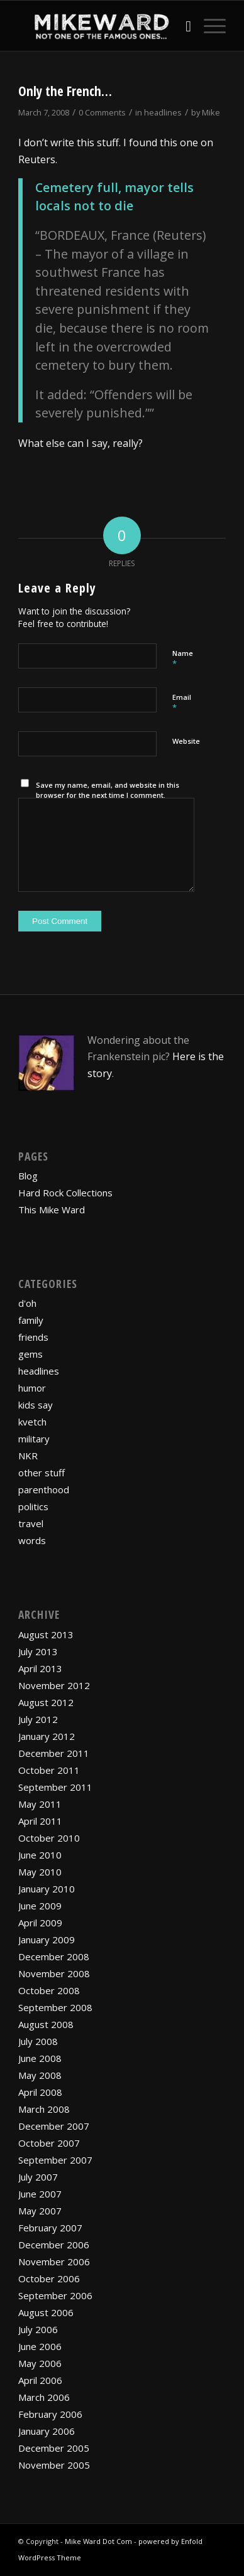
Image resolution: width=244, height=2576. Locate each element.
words (32, 1540)
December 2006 (53, 2244)
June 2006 (40, 2346)
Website (186, 741)
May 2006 (40, 2363)
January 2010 (46, 1888)
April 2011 (40, 1821)
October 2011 (49, 1770)
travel (30, 1523)
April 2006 (40, 2380)
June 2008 (40, 2058)
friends (33, 1337)
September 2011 (55, 1787)
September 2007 (55, 2160)
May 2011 (40, 1804)
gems (30, 1354)
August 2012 (46, 1702)
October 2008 (49, 1990)
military (34, 1438)
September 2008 (55, 2007)
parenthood (43, 1489)
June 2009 (40, 1905)
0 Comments (102, 112)
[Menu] (208, 26)
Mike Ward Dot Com (98, 2541)
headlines (163, 112)
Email (181, 703)
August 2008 (46, 2024)
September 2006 (55, 2295)
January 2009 (46, 1939)
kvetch (32, 1421)
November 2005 (54, 2465)
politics (33, 1506)
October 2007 (49, 2143)
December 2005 (53, 2448)
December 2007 (53, 2126)
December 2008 (53, 1956)
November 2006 (54, 2261)
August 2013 (46, 1634)
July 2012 (38, 1719)
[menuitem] (182, 26)
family (30, 1320)
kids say (35, 1404)
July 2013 (38, 1651)
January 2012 (46, 1736)
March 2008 (44, 2109)
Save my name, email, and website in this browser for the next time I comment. (107, 790)
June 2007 (40, 2193)
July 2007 (38, 2177)
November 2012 (54, 1685)
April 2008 (40, 2092)
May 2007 (40, 2210)
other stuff (41, 1472)
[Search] (182, 26)
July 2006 (38, 2329)
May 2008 (40, 2075)
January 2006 (46, 2431)
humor (32, 1388)
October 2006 (49, 2278)
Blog (28, 1175)
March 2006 (44, 2397)
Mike (211, 112)
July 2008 (38, 2041)
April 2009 (40, 1922)
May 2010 (40, 1871)
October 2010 (49, 1838)
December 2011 (53, 1753)
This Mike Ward (51, 1209)
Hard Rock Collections (65, 1192)
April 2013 (40, 1668)
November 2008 (54, 1973)
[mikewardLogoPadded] (101, 26)
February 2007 (50, 2227)
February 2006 (50, 2414)
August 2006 (46, 2312)
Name (182, 659)
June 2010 (40, 1855)
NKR (28, 1455)
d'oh (27, 1303)
